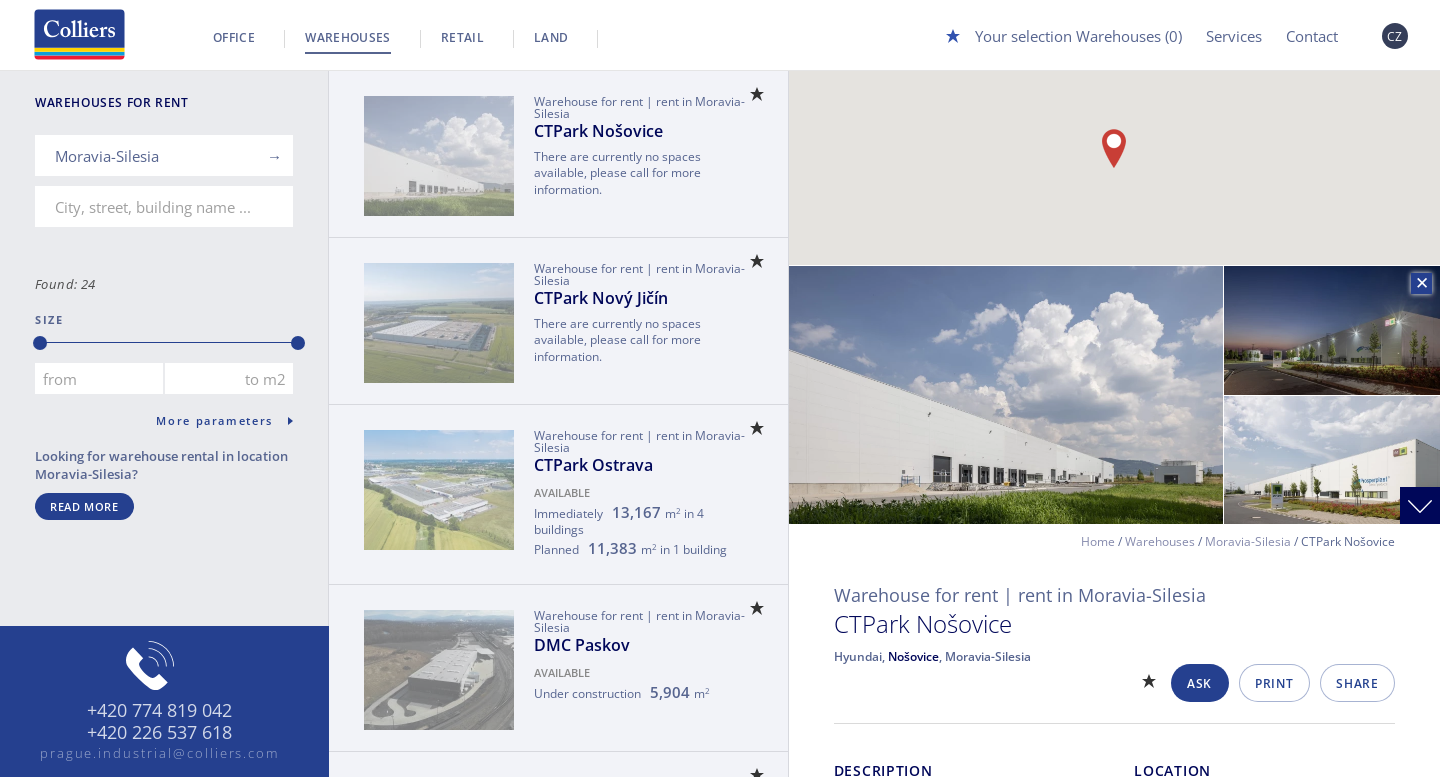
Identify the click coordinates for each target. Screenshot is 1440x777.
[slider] (40, 343)
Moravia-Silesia (1248, 541)
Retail (462, 37)
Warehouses (348, 37)
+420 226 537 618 (159, 733)
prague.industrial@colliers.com (160, 753)
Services (1234, 36)
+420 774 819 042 (159, 711)
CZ (1395, 36)
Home (1098, 541)
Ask (1199, 683)
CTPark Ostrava (593, 465)
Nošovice (913, 656)
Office (234, 37)
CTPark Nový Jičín (601, 298)
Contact (1312, 36)
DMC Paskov (582, 645)
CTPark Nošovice (598, 131)
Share (1357, 683)
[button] (1114, 148)
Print (1274, 683)
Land (551, 37)
